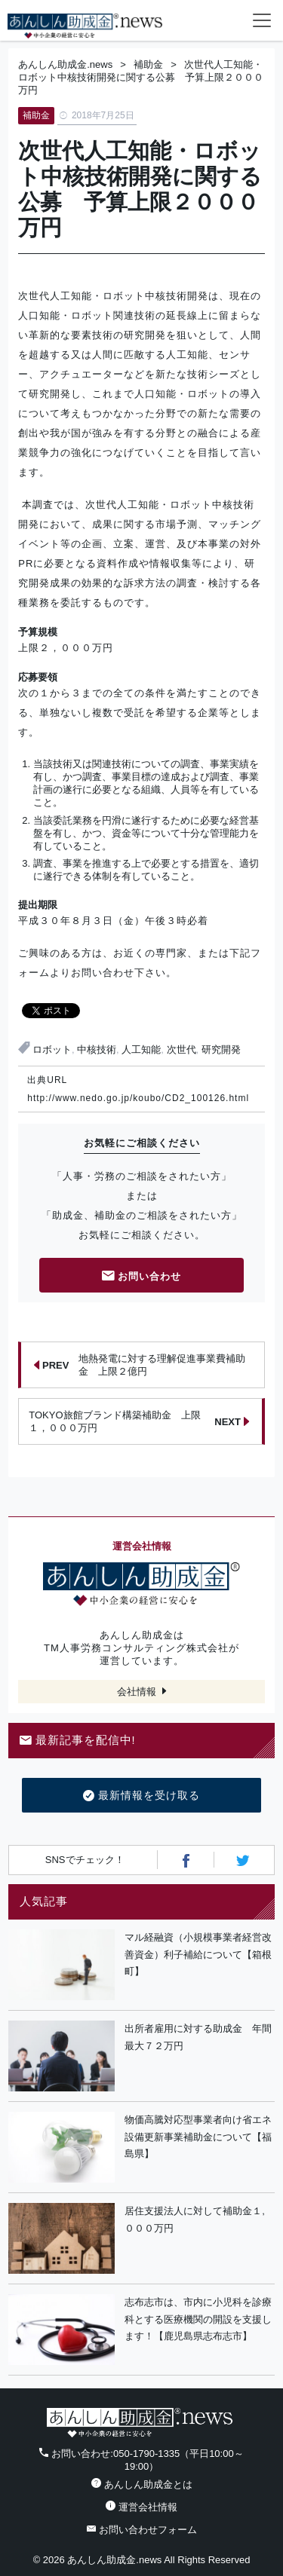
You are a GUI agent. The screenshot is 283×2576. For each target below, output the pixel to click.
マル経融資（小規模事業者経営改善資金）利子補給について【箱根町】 (198, 1955)
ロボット (52, 1049)
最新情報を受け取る (141, 1796)
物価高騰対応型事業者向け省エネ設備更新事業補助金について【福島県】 (198, 2137)
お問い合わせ (142, 1277)
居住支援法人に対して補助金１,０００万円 (195, 2219)
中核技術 (96, 1049)
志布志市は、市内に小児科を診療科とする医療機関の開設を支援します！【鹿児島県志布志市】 (198, 2319)
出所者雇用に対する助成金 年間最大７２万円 (198, 2037)
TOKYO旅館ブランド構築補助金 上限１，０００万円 (139, 1421)
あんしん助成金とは (141, 2484)
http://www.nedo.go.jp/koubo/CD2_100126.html (138, 1098)
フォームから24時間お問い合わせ (232, 23)
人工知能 (141, 1049)
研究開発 (221, 1049)
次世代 (181, 1049)
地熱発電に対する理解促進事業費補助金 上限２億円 (139, 1365)
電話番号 (201, 20)
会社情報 (136, 1691)
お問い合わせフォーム (142, 2529)
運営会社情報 (141, 2507)
